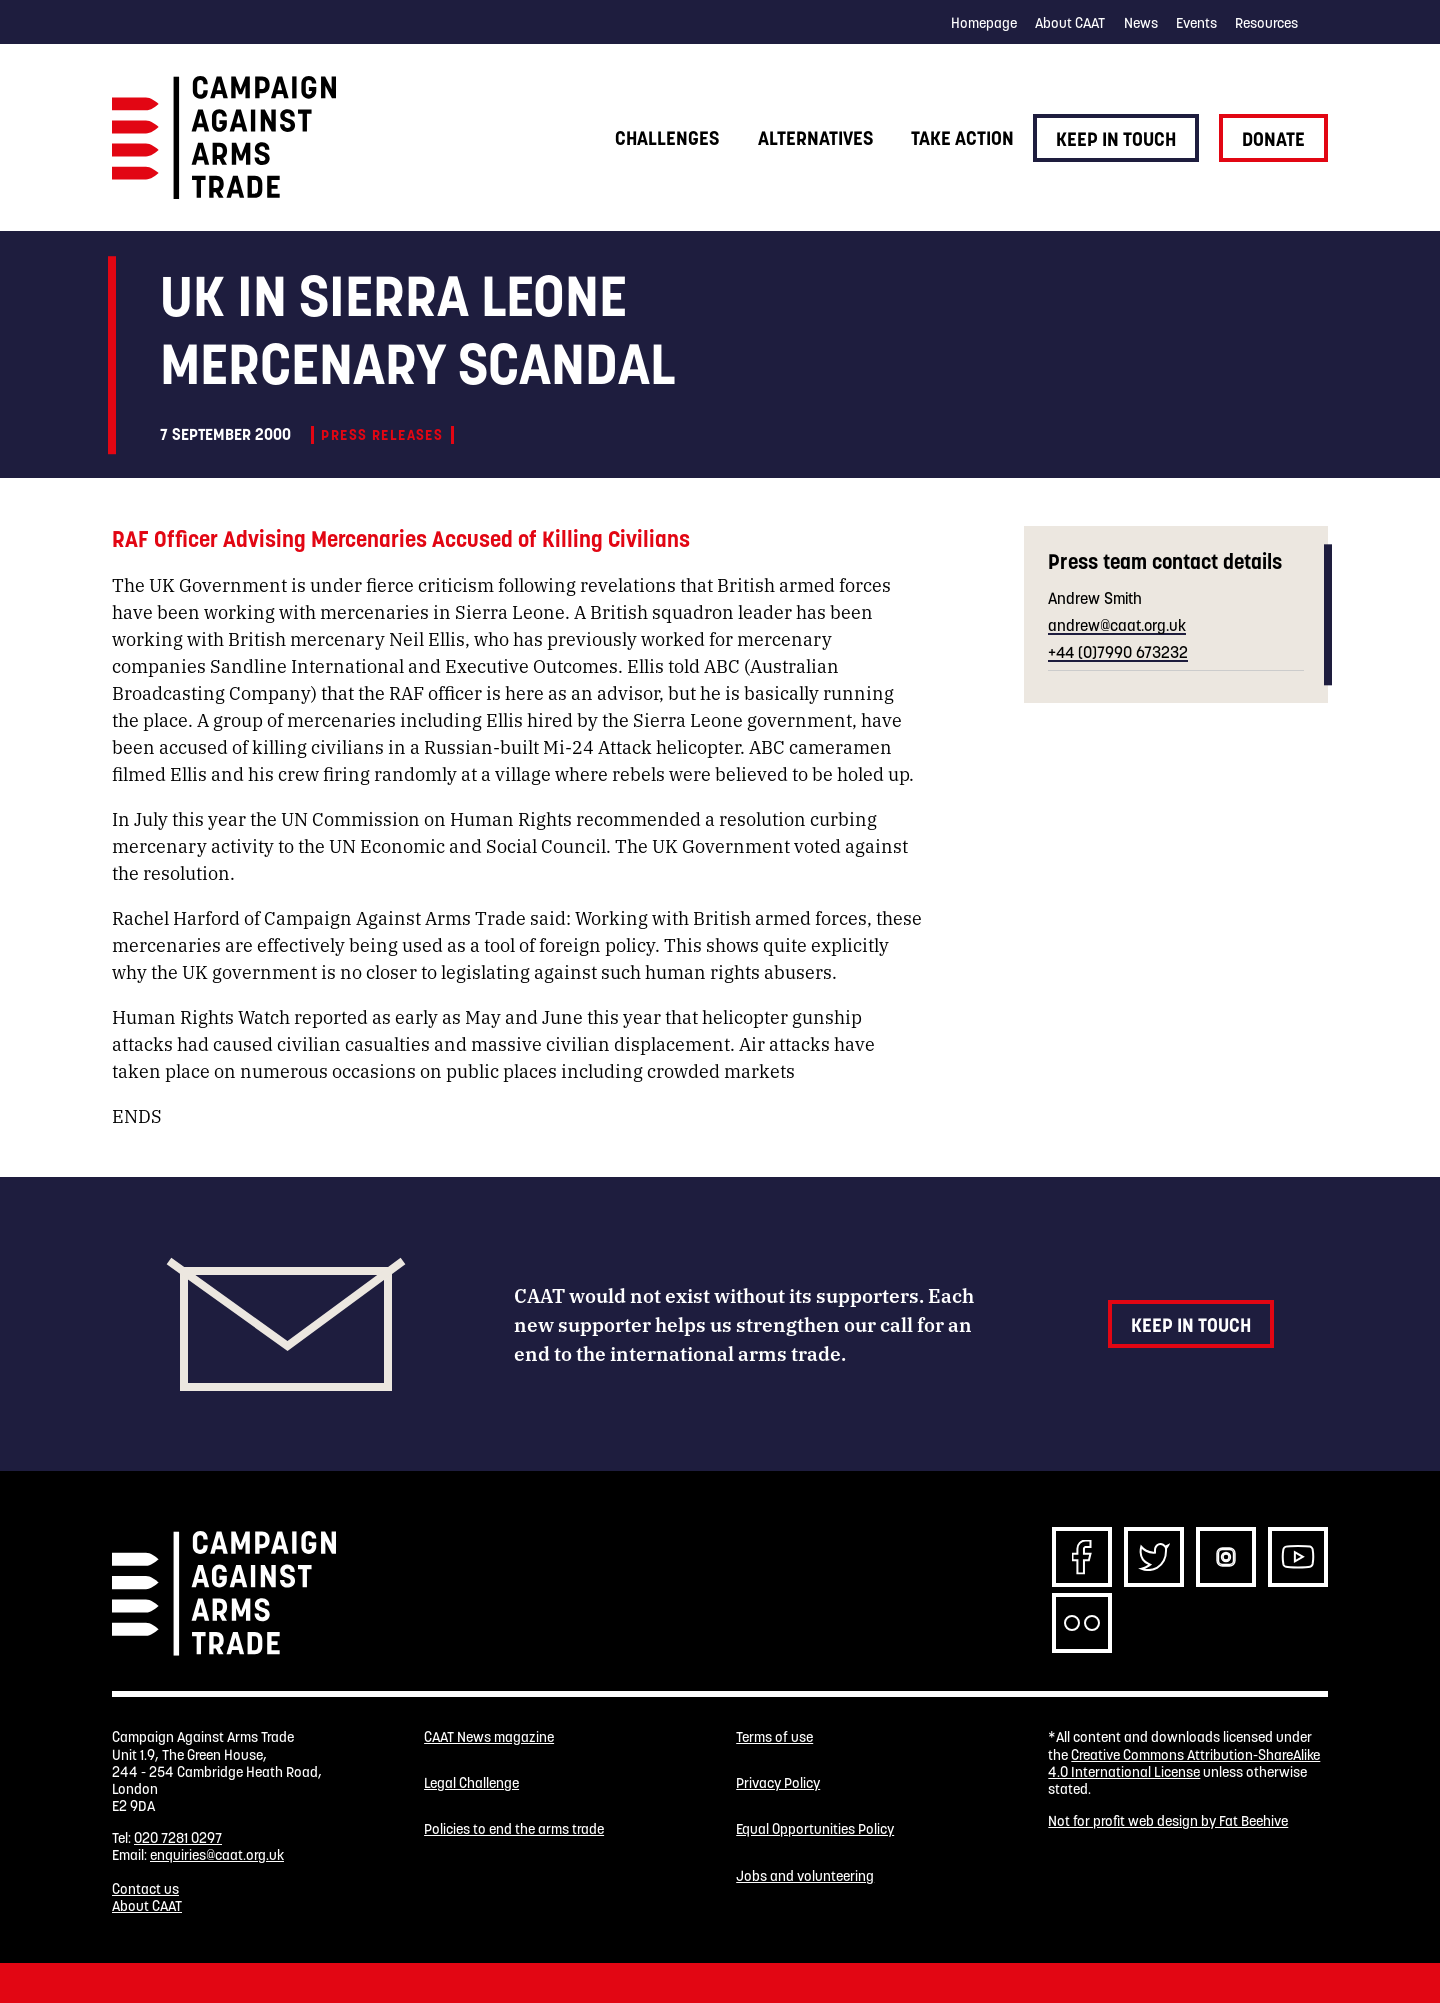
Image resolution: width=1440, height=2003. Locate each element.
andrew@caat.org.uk (1117, 625)
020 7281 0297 (178, 1838)
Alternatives (815, 138)
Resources (1266, 23)
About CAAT (1070, 23)
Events (1196, 23)
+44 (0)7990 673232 (1118, 652)
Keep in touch (1116, 139)
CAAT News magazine (489, 1737)
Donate (1273, 139)
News (1141, 23)
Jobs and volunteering (805, 1876)
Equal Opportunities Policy (815, 1829)
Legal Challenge (471, 1783)
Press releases (382, 435)
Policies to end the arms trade (514, 1829)
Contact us (145, 1889)
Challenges (667, 138)
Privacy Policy (778, 1783)
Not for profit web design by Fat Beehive (1168, 1821)
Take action (962, 138)
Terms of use (774, 1737)
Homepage (984, 23)
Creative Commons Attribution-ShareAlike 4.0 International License (1184, 1763)
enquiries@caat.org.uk (217, 1855)
